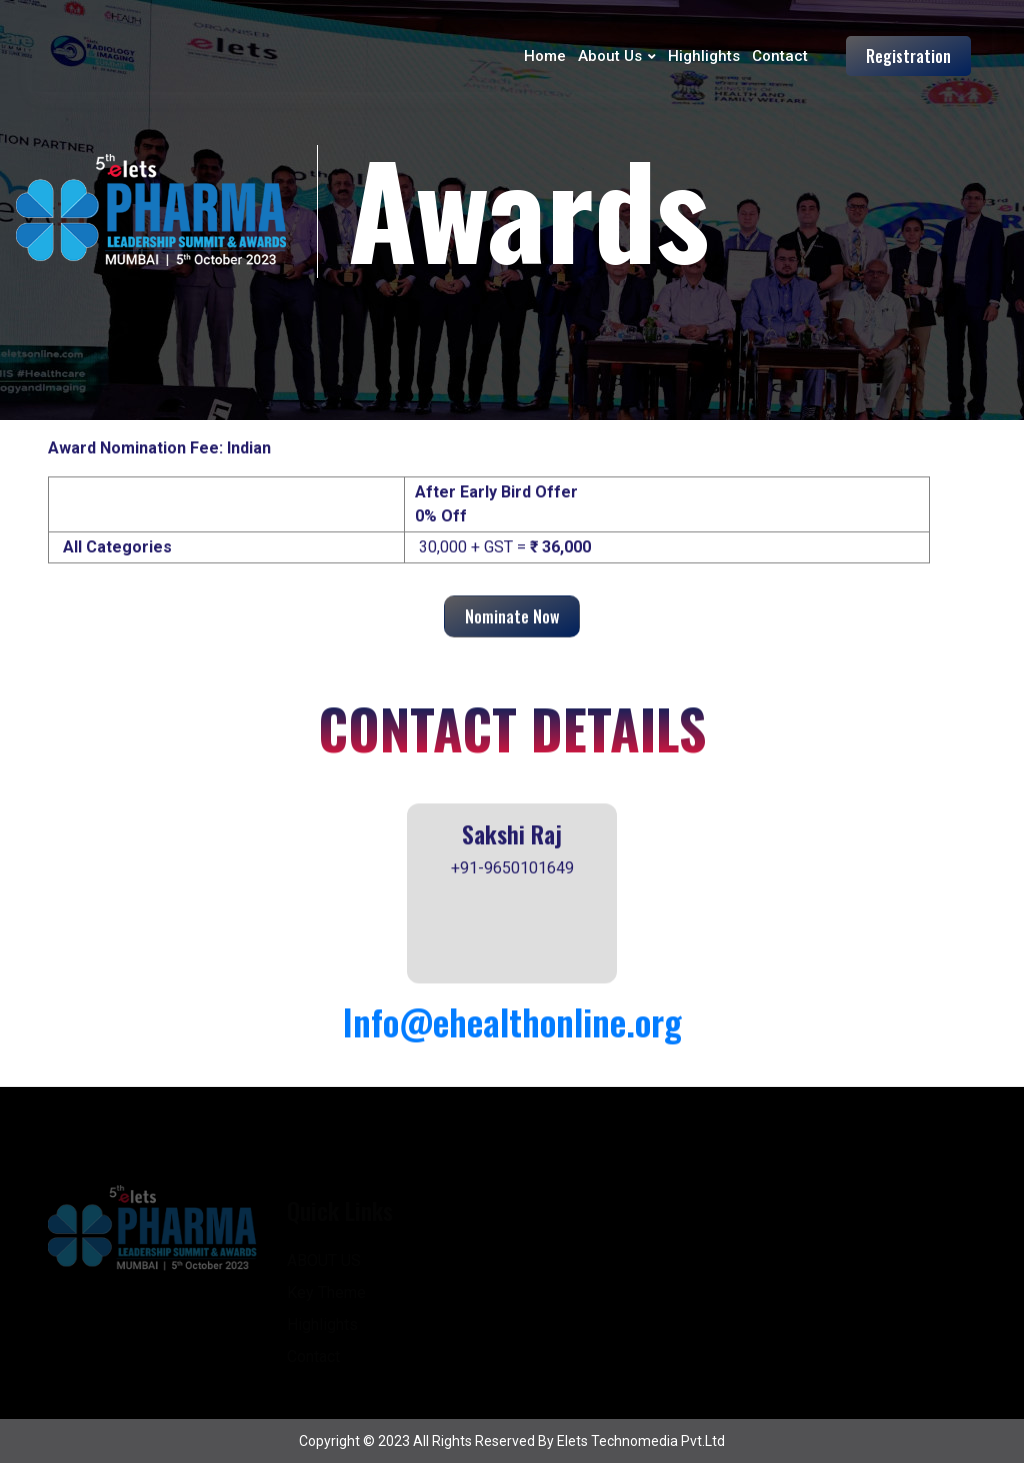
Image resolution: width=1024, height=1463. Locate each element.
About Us (610, 56)
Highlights (704, 56)
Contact (780, 56)
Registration (908, 56)
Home (545, 56)
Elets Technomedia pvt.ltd (641, 1441)
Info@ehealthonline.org (512, 1022)
